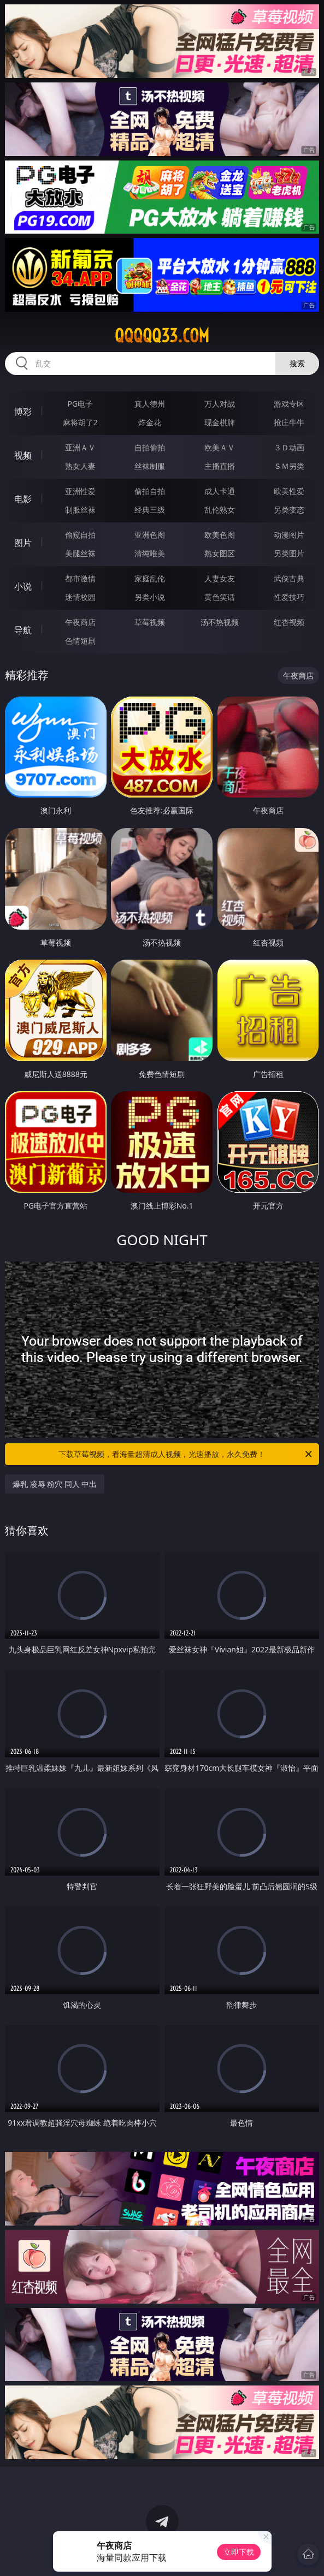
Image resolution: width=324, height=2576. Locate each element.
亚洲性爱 (80, 491)
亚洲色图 (149, 535)
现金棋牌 (219, 422)
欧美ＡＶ (219, 447)
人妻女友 (219, 578)
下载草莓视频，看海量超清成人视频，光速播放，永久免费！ (186, 1454)
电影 (23, 499)
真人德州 (149, 403)
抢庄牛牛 (289, 422)
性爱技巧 (289, 597)
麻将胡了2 (80, 422)
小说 (23, 586)
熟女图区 (219, 553)
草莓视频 (149, 622)
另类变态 (289, 509)
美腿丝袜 (80, 553)
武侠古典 (289, 578)
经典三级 (149, 509)
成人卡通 (219, 491)
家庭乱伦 (149, 578)
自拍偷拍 (149, 447)
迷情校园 (80, 597)
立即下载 (238, 2552)
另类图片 (289, 553)
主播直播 (219, 466)
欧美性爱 (289, 491)
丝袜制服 (149, 466)
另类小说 (149, 597)
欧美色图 (219, 535)
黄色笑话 (219, 597)
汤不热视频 (220, 622)
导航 (23, 630)
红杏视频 (289, 622)
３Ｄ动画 (289, 447)
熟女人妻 (80, 466)
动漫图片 (289, 535)
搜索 (297, 363)
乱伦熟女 (219, 509)
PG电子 (80, 403)
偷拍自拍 (149, 491)
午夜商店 (80, 622)
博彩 (23, 412)
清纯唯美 (149, 553)
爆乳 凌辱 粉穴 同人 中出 (55, 1484)
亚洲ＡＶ (80, 447)
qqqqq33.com (162, 336)
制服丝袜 (80, 509)
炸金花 (149, 422)
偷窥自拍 (80, 535)
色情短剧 (80, 640)
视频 (23, 455)
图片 (23, 543)
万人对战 (219, 403)
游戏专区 (289, 403)
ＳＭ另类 (289, 466)
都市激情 (80, 578)
